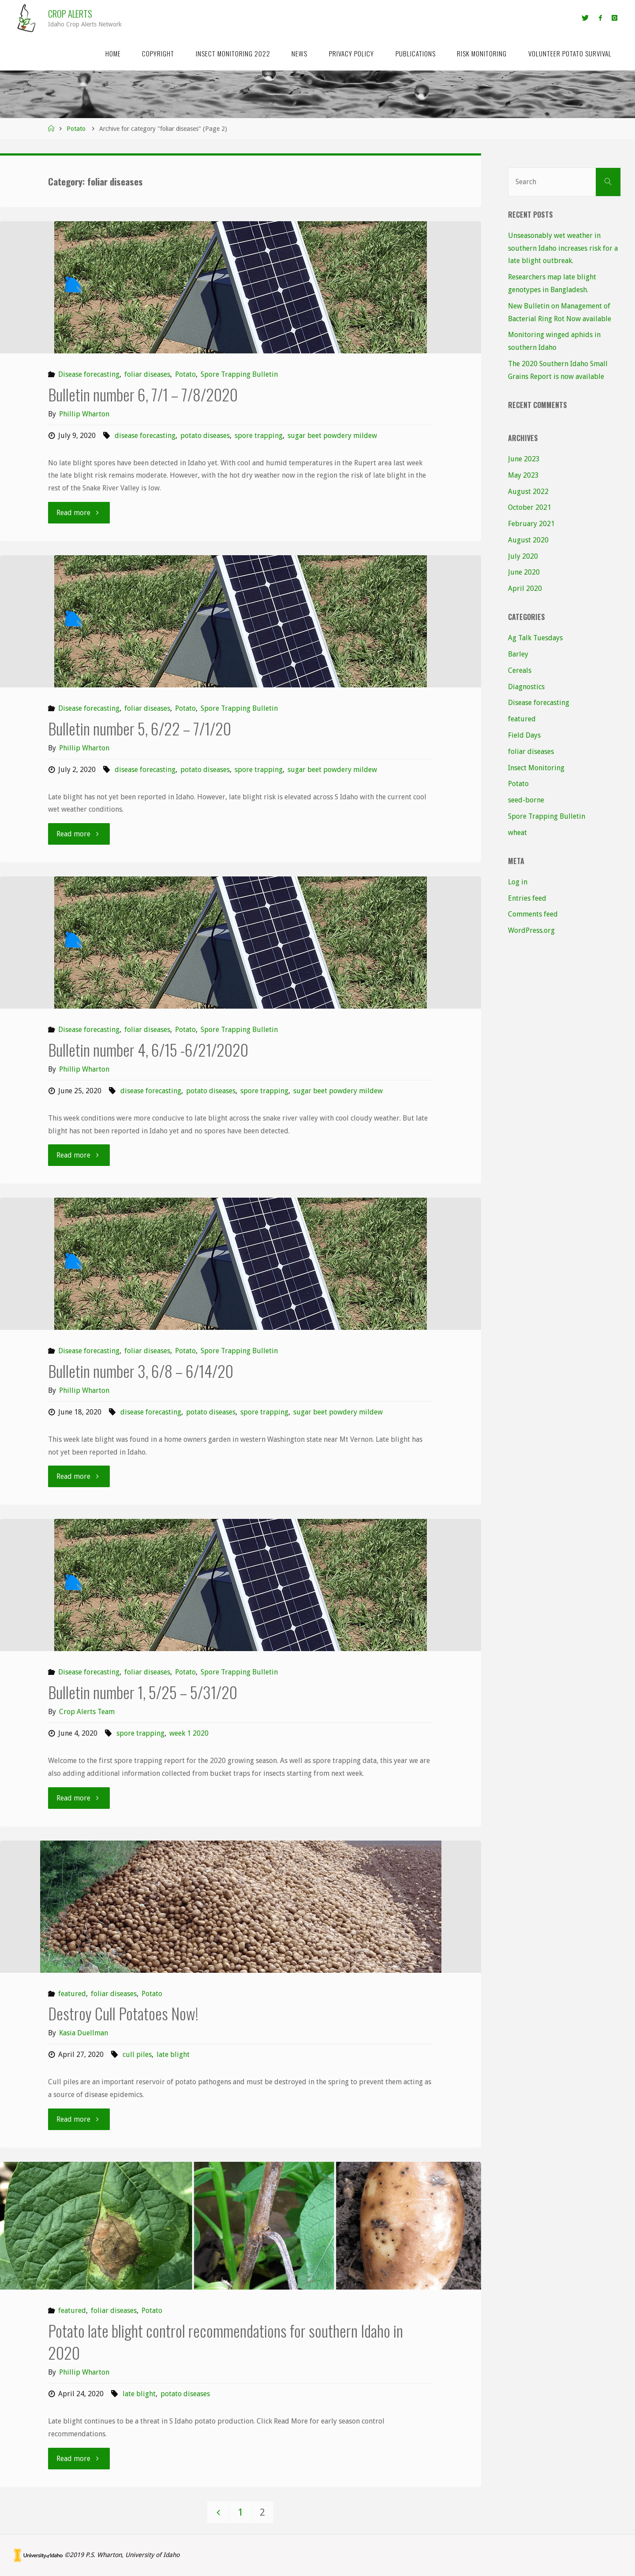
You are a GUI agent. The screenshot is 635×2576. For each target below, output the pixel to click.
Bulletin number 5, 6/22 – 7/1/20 (139, 728)
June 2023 (524, 459)
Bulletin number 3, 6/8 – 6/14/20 (140, 1370)
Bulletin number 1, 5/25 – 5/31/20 (142, 1692)
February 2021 (531, 524)
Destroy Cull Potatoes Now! (123, 2013)
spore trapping (259, 435)
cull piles (137, 2054)
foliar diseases (147, 374)
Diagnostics (526, 687)
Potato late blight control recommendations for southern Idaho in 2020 (225, 2341)
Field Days (524, 735)
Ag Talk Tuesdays (535, 638)
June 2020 (524, 572)
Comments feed (533, 914)
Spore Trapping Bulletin (239, 374)
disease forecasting (145, 435)
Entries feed (527, 898)
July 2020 (523, 556)
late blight (173, 2054)
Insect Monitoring (536, 768)
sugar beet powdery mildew (332, 435)
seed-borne (526, 800)
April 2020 (525, 588)
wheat (517, 832)
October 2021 (529, 507)
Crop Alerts (70, 13)
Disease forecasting (89, 374)
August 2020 (528, 540)
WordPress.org (531, 930)
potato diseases (205, 435)
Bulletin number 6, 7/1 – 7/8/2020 (143, 394)
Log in (517, 882)
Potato (76, 128)
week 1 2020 (189, 1733)
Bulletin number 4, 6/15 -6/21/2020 (148, 1049)
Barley (518, 654)
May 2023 (523, 475)
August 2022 (528, 491)
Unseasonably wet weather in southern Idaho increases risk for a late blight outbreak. (563, 248)
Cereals (519, 670)
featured (72, 1994)
